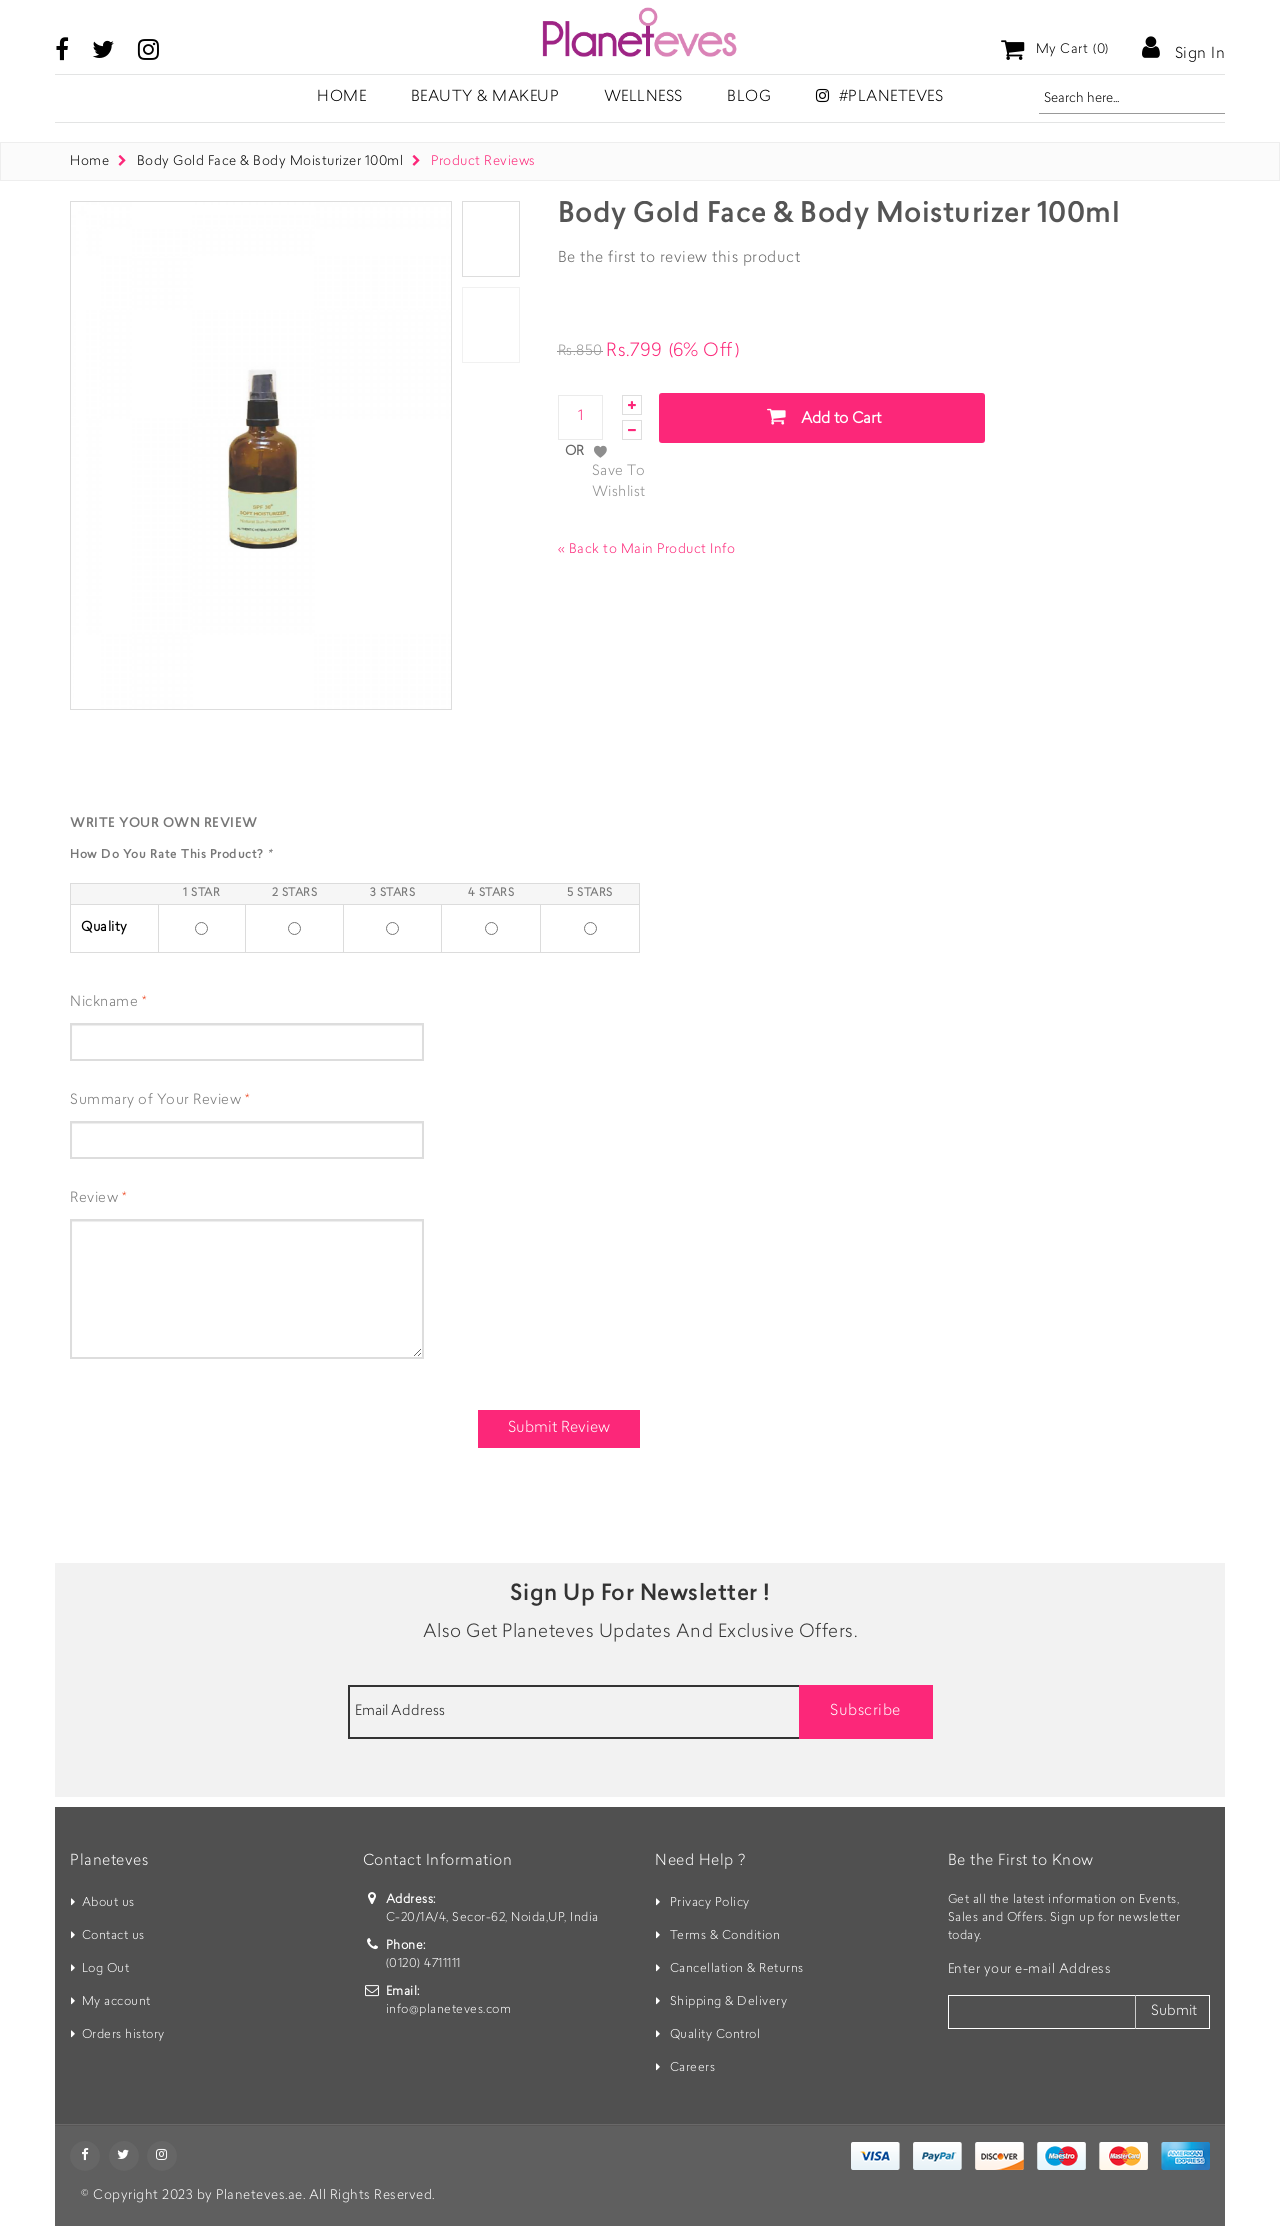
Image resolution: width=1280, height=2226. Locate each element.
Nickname (104, 1003)
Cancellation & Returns (737, 1969)
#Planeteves (880, 96)
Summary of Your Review (155, 1101)
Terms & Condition (725, 1936)
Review (94, 1199)
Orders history (123, 2035)
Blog (749, 97)
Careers (693, 2068)
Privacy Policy (710, 1903)
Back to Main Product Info (647, 549)
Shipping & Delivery (729, 2002)
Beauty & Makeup (485, 97)
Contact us (113, 1936)
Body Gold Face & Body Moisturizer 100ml (272, 161)
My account (116, 2002)
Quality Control (715, 2035)
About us (108, 1903)
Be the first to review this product (679, 258)
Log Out (106, 1969)
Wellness (643, 97)
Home (89, 161)
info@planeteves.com (449, 2010)
